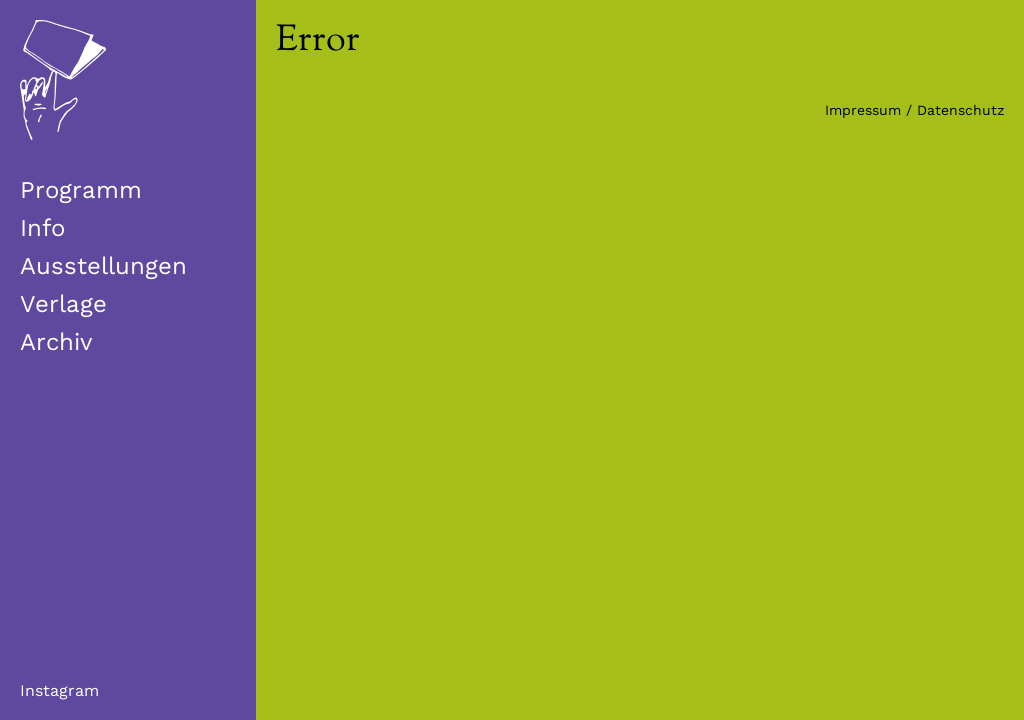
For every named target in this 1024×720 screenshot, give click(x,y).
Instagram (59, 690)
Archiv (56, 342)
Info (42, 228)
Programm (81, 190)
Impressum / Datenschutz (914, 110)
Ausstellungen (103, 266)
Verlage (63, 304)
